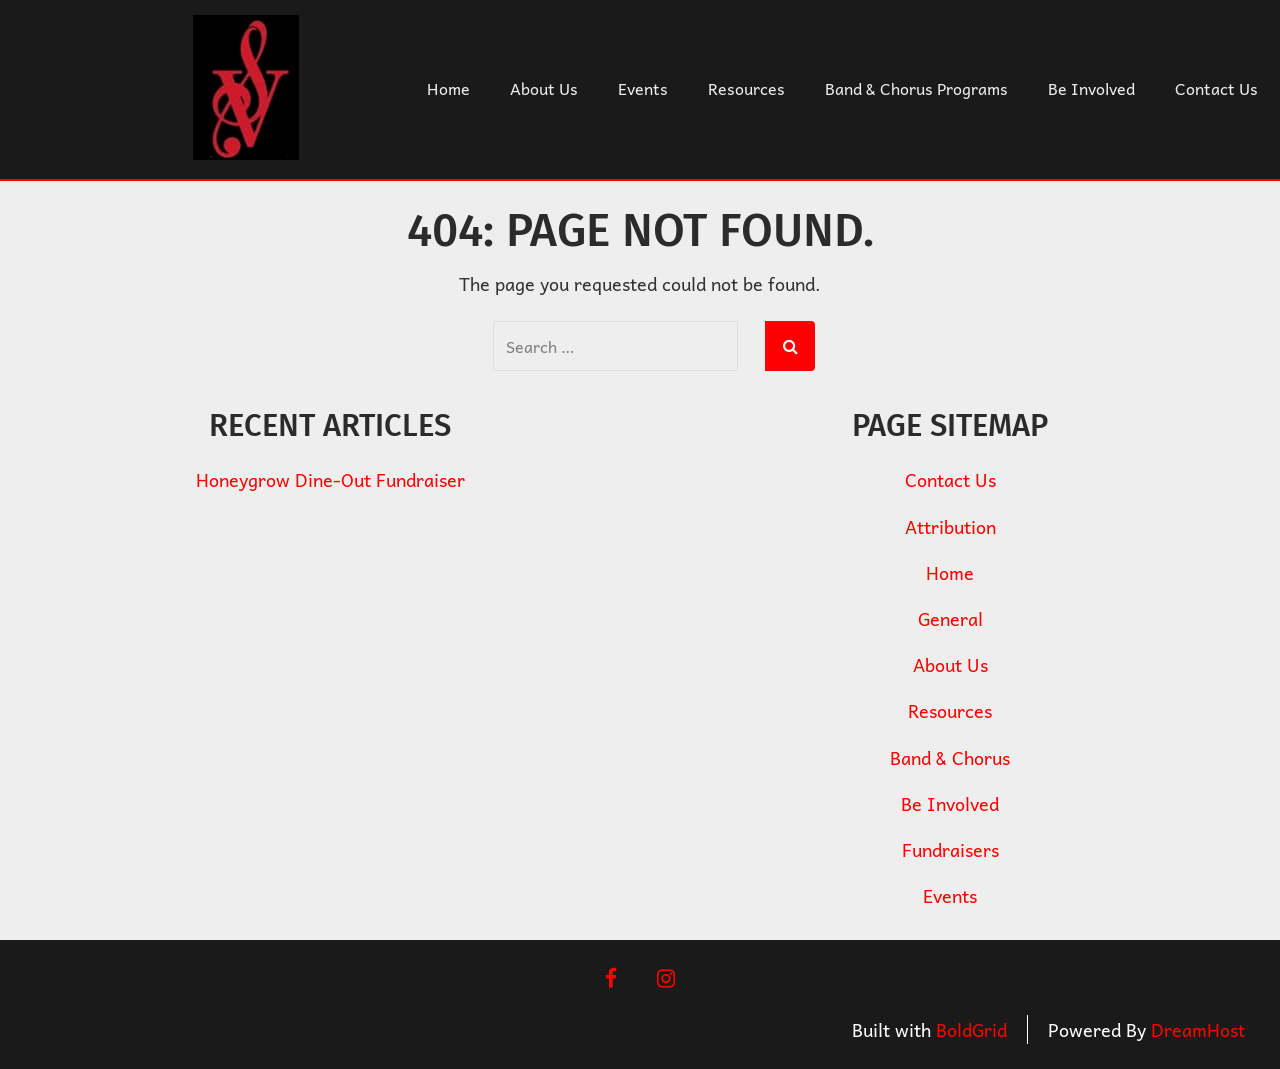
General (950, 618)
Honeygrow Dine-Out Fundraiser (330, 479)
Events (643, 88)
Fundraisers (950, 849)
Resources (746, 88)
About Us (544, 88)
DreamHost (1198, 1029)
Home (448, 88)
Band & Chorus (950, 757)
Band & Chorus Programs (916, 88)
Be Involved (1091, 88)
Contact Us (1216, 88)
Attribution (950, 526)
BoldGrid (971, 1029)
